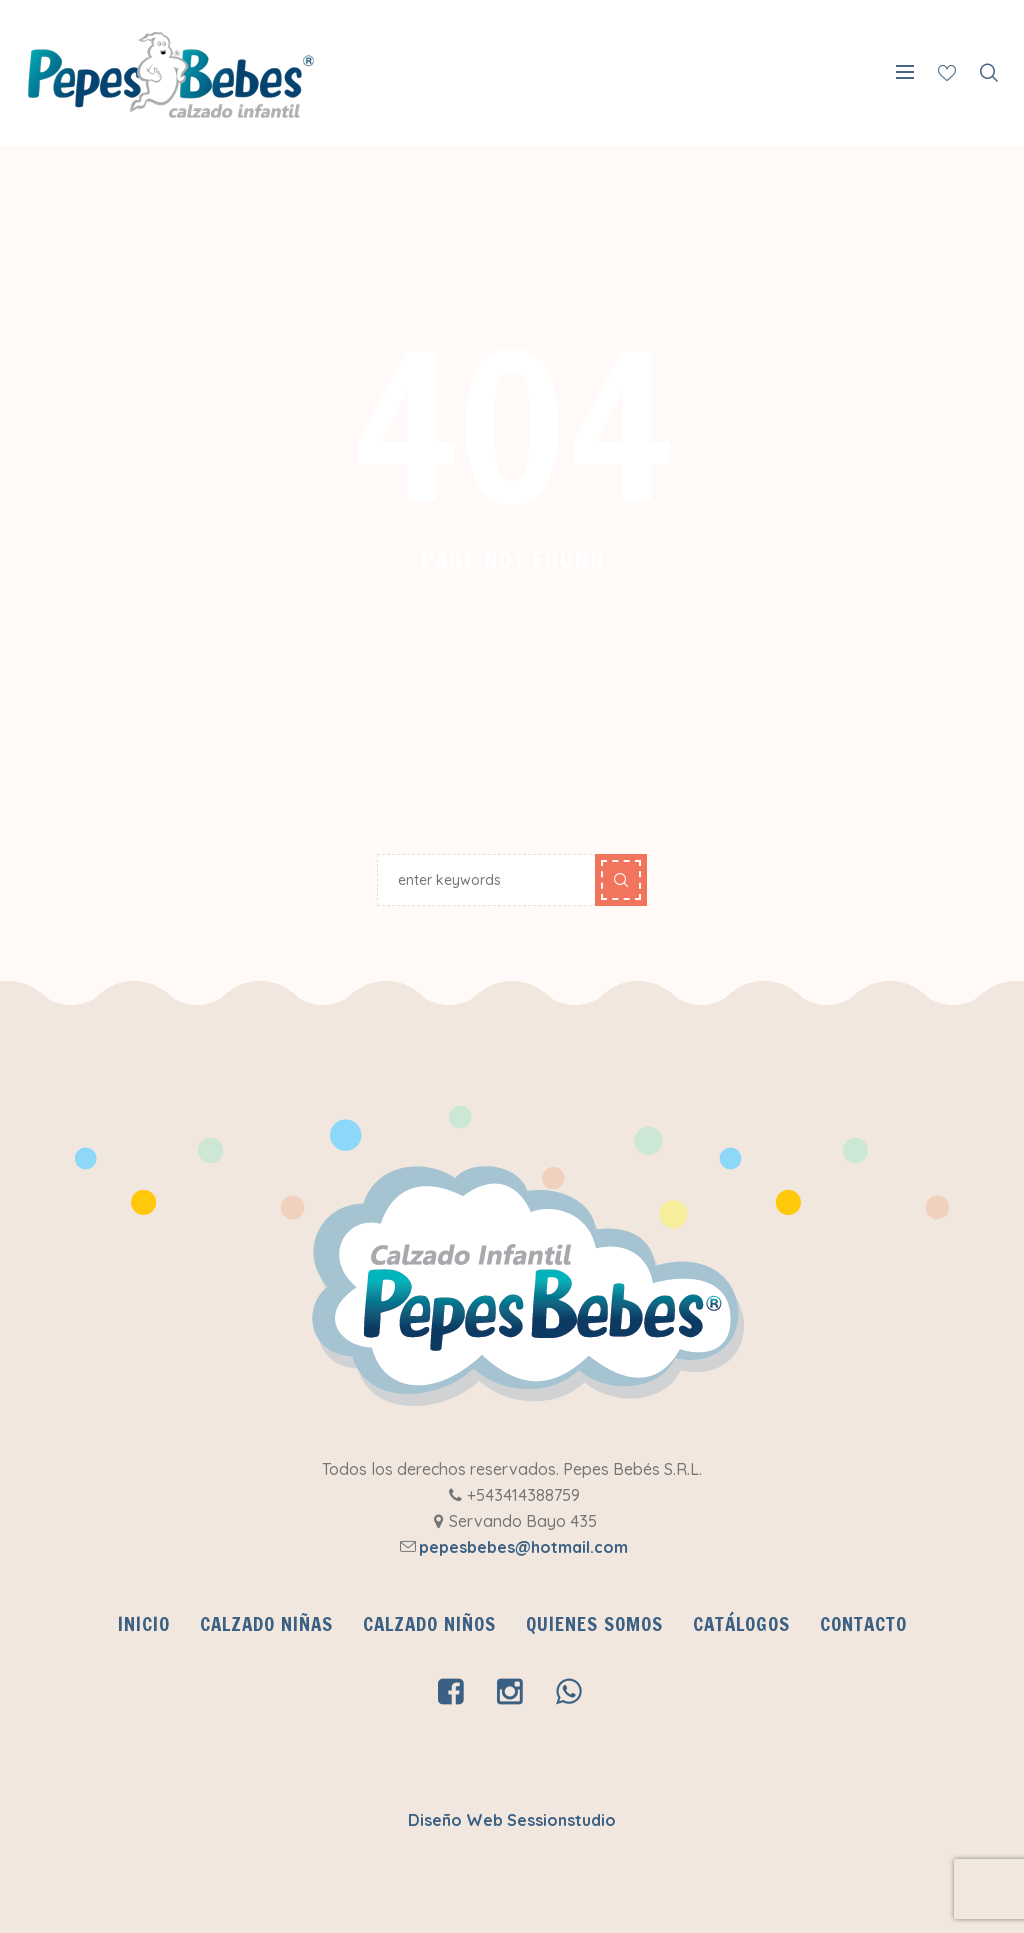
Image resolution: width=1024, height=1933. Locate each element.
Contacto (863, 1624)
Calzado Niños (429, 1624)
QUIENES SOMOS (594, 1624)
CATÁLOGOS (741, 1624)
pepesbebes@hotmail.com (523, 1547)
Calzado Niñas (266, 1624)
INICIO (144, 1624)
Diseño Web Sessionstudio (512, 1820)
